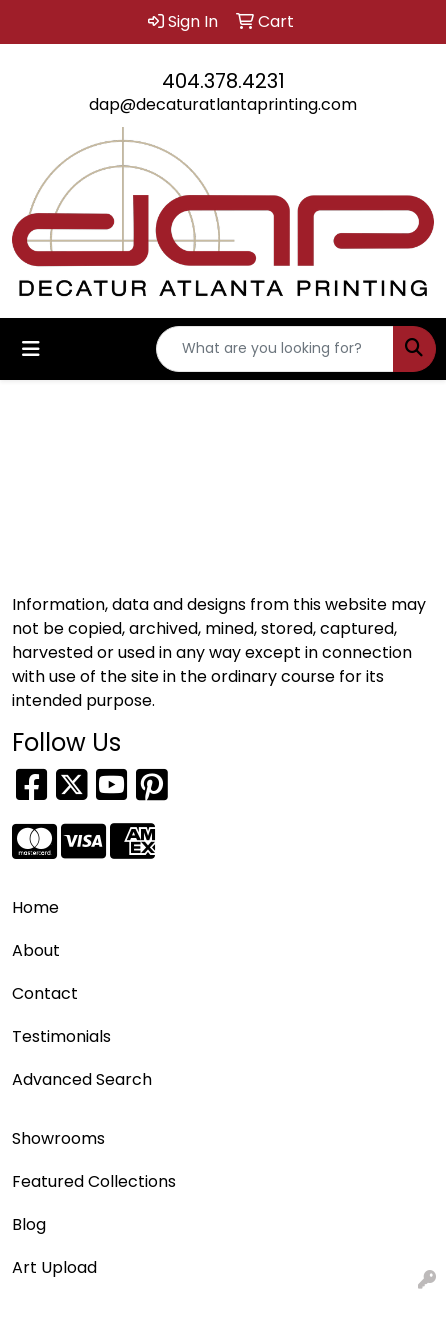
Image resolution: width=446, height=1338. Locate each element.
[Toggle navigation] (31, 349)
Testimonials (61, 1036)
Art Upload (54, 1267)
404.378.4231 (223, 81)
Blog (29, 1224)
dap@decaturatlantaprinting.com (223, 104)
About (36, 950)
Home (35, 907)
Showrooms (58, 1138)
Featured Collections (94, 1181)
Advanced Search (82, 1079)
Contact (45, 993)
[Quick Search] (275, 349)
